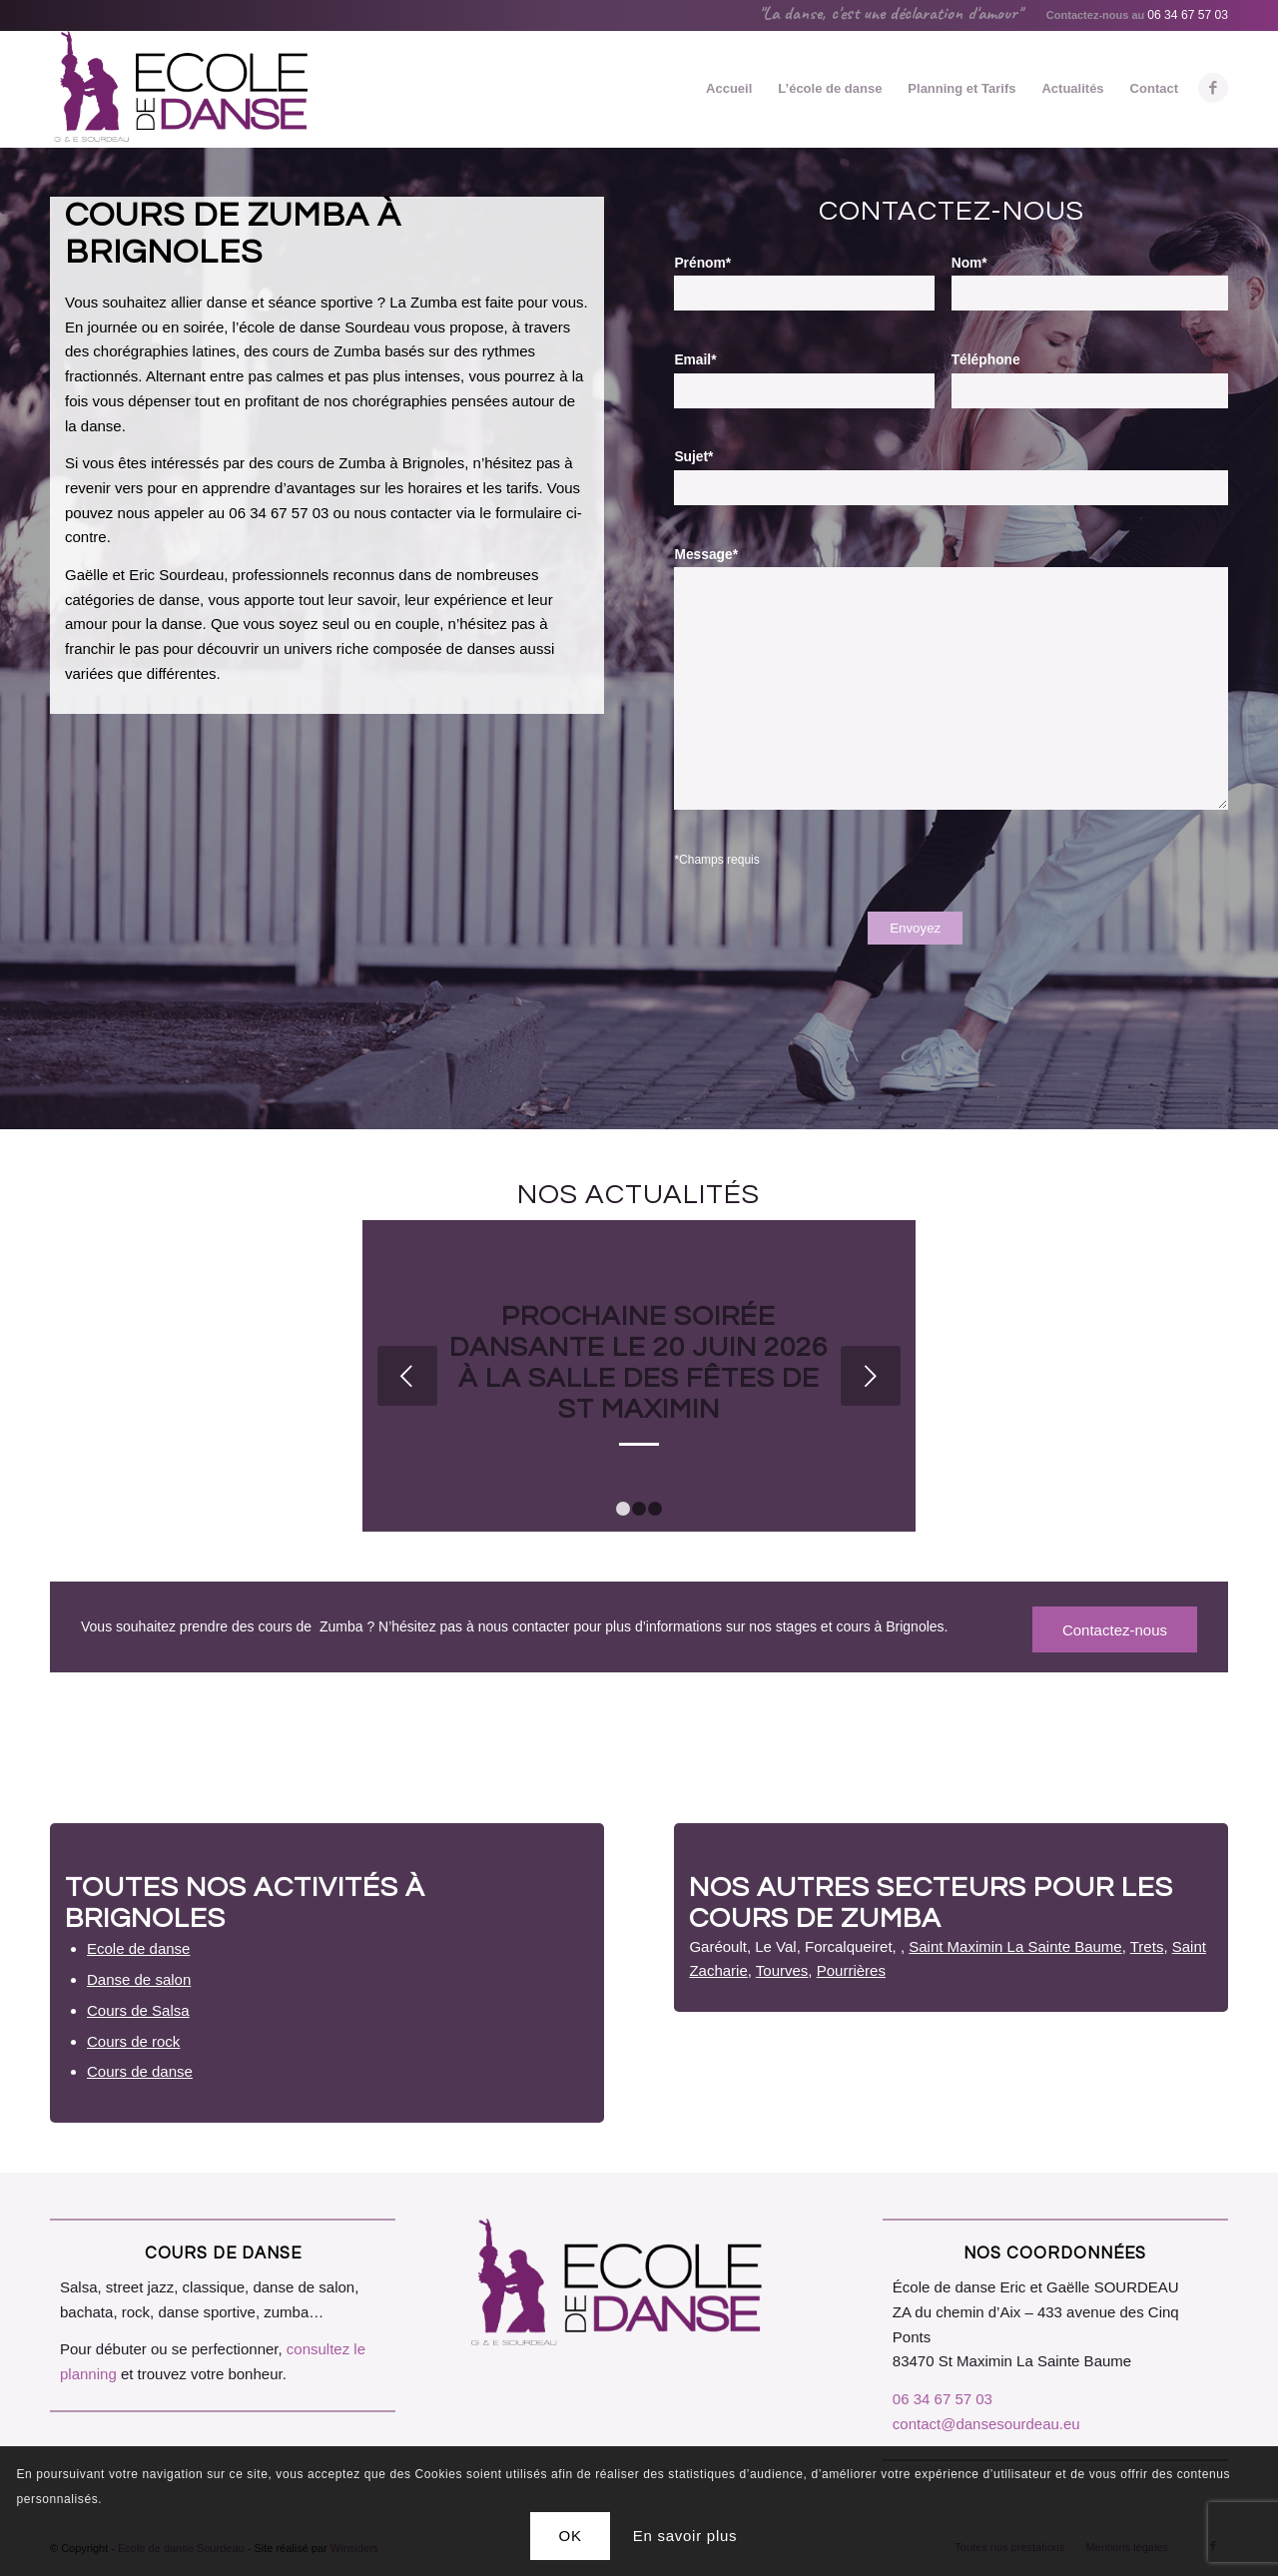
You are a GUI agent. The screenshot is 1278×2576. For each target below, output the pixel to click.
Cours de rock (133, 2041)
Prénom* (702, 263)
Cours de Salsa (138, 2010)
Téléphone (986, 359)
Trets (1147, 1946)
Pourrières (851, 1970)
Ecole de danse (138, 1948)
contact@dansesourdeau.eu (986, 2423)
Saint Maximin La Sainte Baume (1015, 1946)
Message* (706, 554)
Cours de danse (140, 2071)
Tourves (782, 1970)
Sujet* (693, 456)
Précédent (407, 1376)
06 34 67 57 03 (1187, 15)
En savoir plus (685, 2535)
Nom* (969, 263)
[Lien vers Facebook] (1213, 88)
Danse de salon (139, 1979)
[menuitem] (729, 89)
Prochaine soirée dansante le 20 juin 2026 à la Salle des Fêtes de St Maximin (638, 1362)
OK (570, 2535)
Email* (695, 359)
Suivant (871, 1376)
